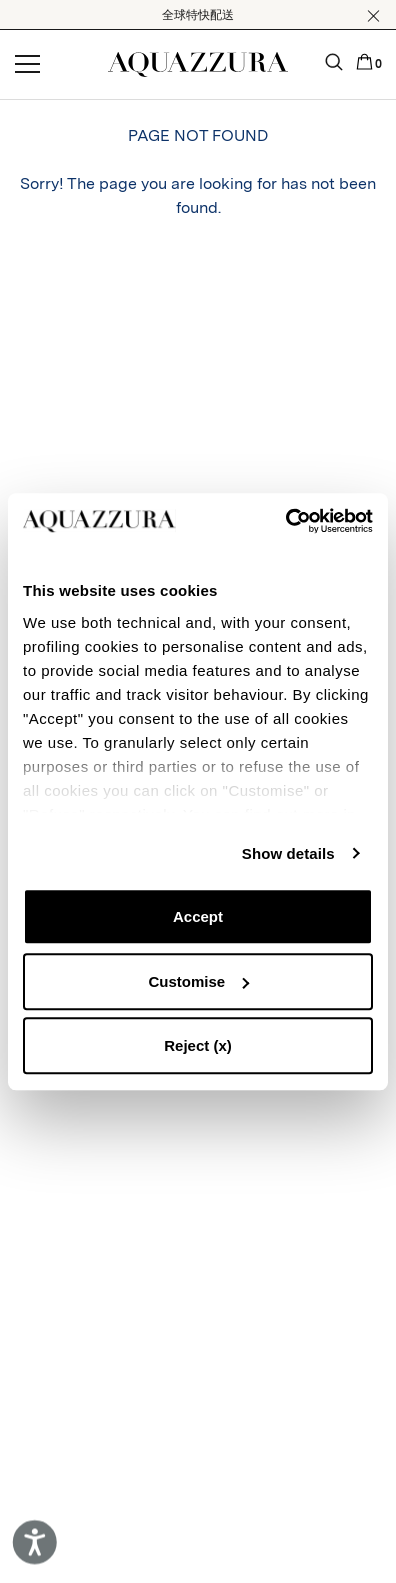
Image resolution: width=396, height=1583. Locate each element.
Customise (198, 981)
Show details (288, 853)
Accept (198, 916)
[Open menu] (27, 65)
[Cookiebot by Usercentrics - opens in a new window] (285, 521)
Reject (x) (198, 1045)
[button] (373, 16)
